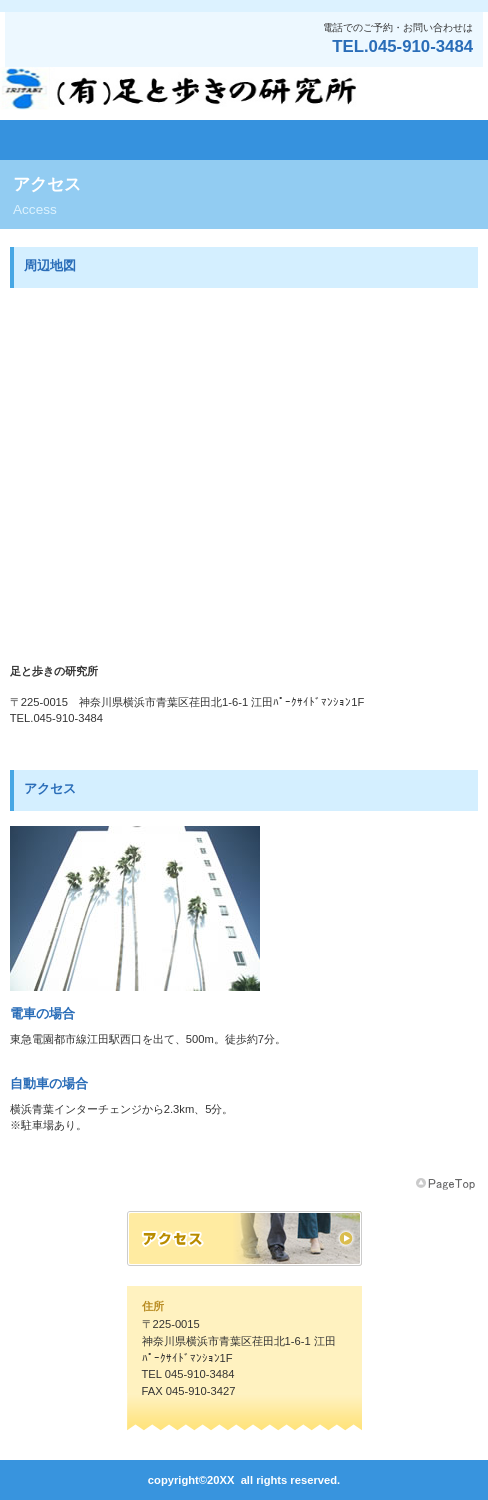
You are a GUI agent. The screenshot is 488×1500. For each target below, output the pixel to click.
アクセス (244, 1238)
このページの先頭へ (447, 1184)
